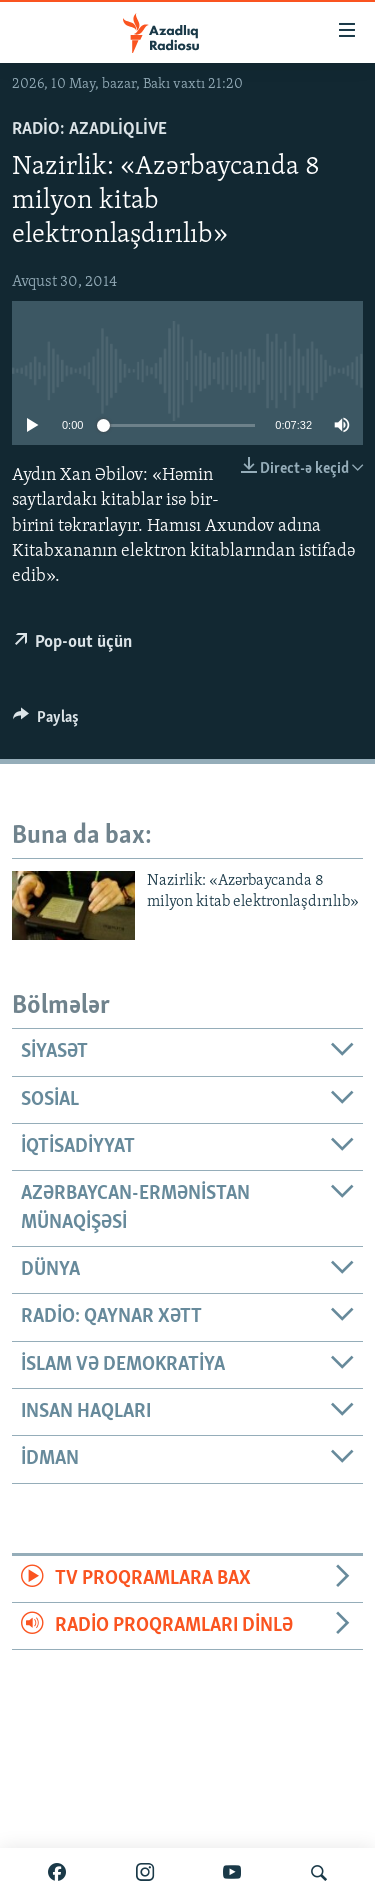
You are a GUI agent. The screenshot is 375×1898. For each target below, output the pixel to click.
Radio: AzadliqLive (89, 129)
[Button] (46, 722)
